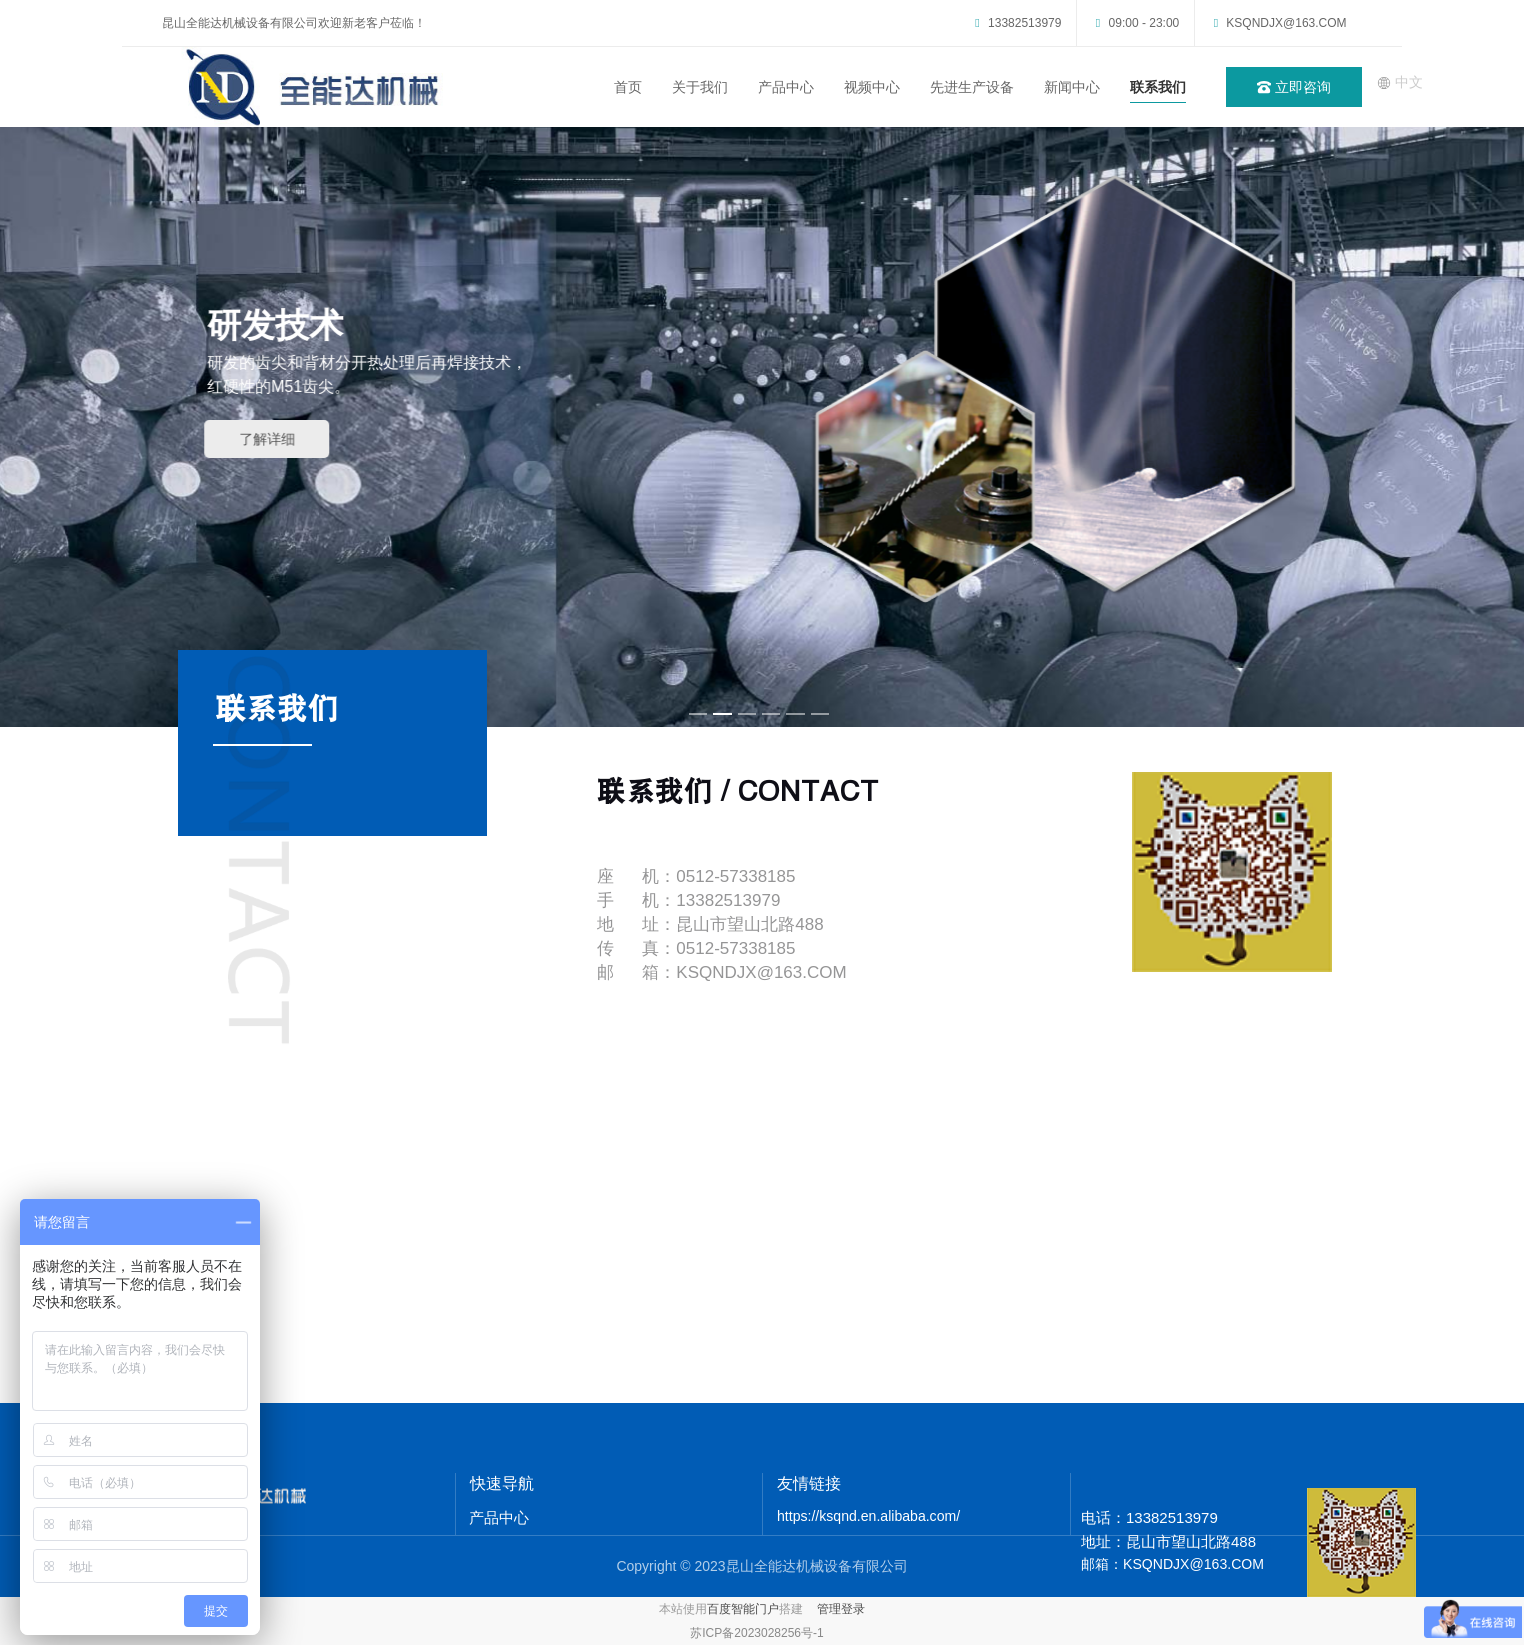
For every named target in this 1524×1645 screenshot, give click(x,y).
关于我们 (700, 87)
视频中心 (872, 87)
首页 (628, 87)
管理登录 (841, 1609)
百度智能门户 (743, 1609)
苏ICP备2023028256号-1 (756, 1633)
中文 (1400, 82)
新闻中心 (1072, 87)
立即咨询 (1294, 87)
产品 (484, 1517)
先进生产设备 (972, 87)
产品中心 (786, 87)
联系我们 (1158, 87)
